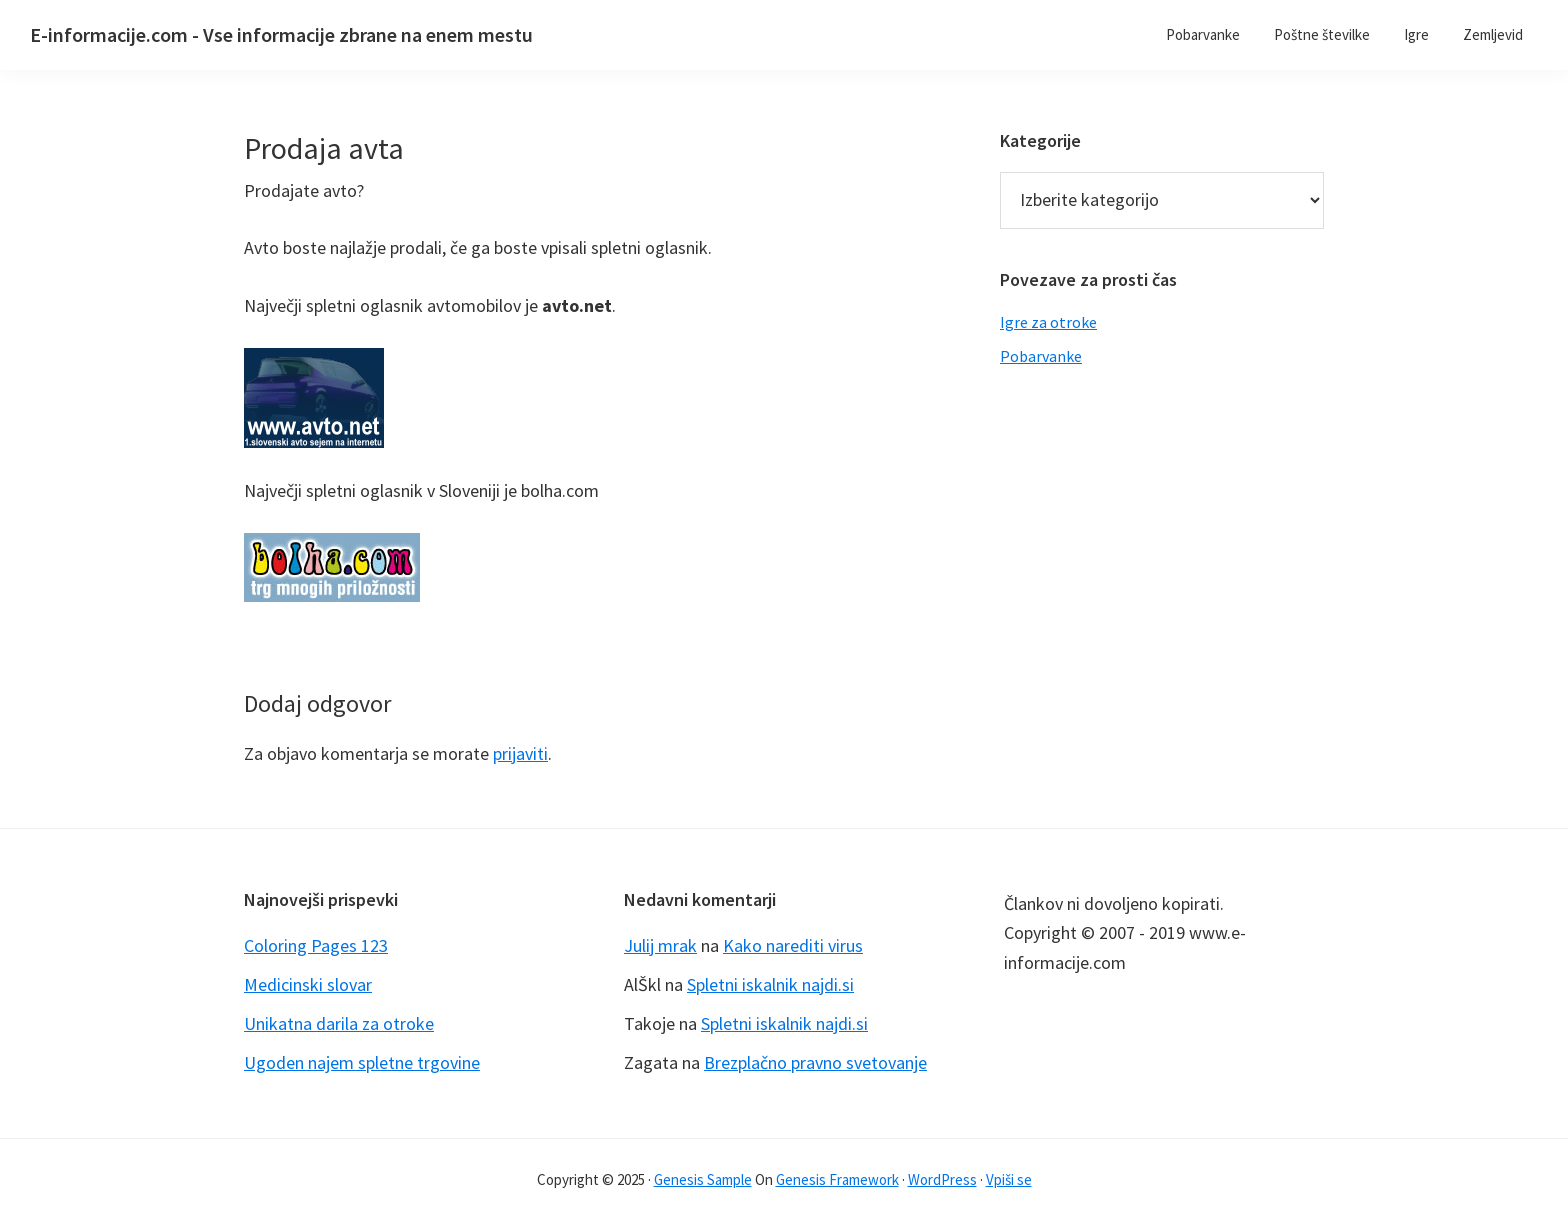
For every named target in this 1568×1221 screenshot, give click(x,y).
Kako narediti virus (793, 945)
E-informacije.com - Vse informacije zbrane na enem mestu (281, 34)
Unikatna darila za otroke (339, 1023)
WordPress (942, 1179)
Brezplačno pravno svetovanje (815, 1062)
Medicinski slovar (308, 984)
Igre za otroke (1048, 322)
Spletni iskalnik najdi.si (770, 984)
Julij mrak (660, 945)
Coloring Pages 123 (316, 945)
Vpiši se (1009, 1179)
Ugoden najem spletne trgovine (362, 1062)
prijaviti (520, 753)
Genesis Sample (703, 1179)
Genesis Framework (837, 1179)
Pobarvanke (1041, 356)
